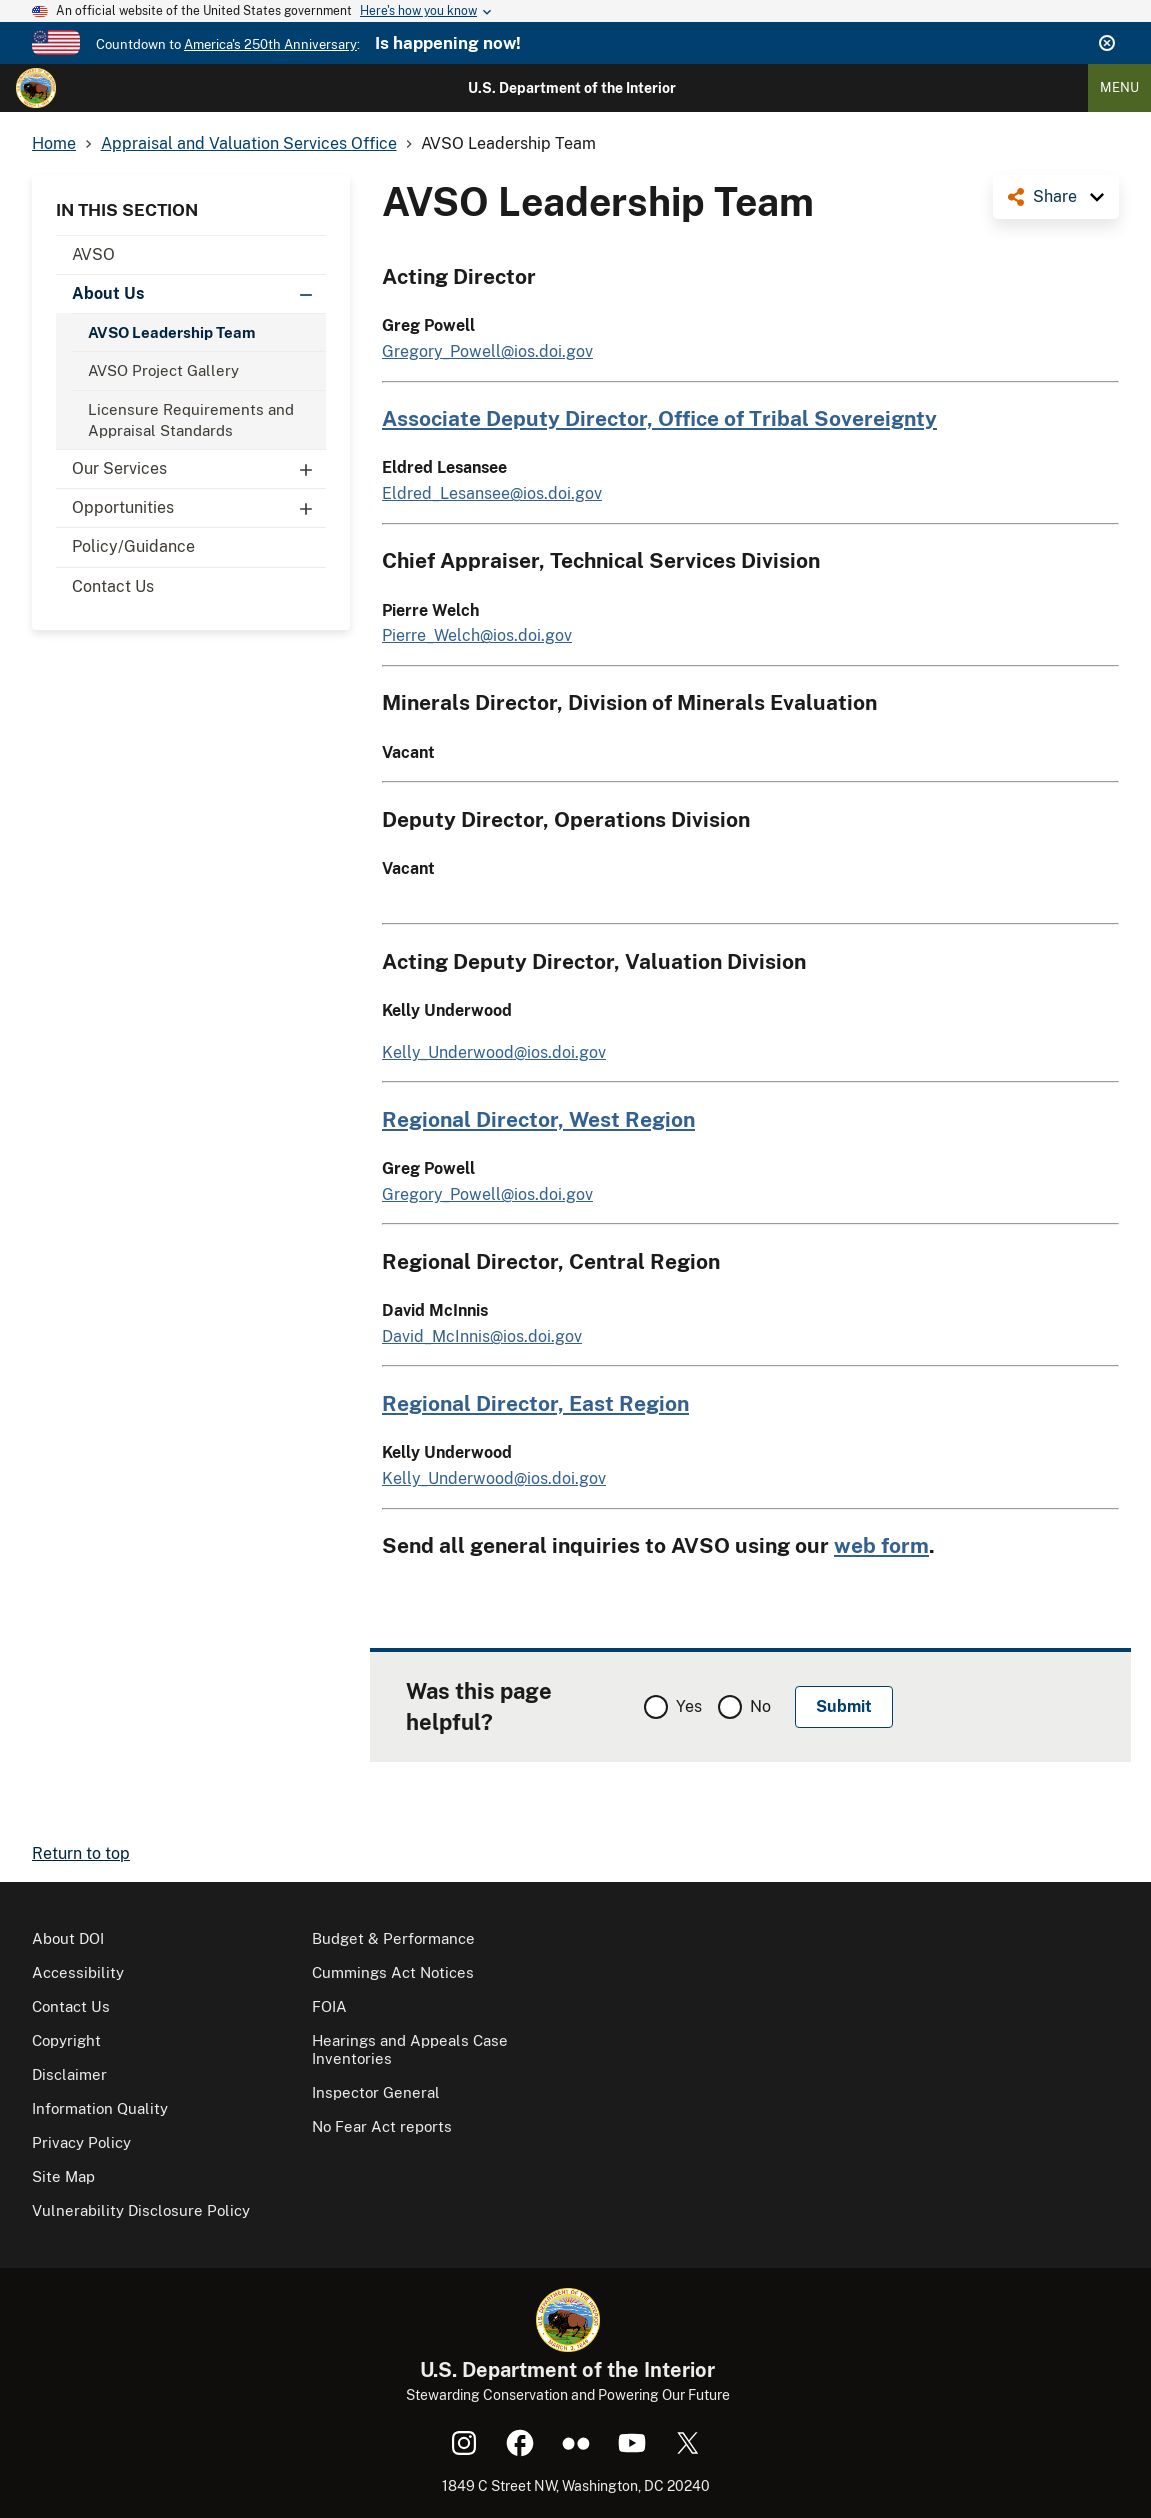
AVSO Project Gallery (163, 370)
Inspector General (376, 2092)
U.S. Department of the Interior (572, 88)
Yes (689, 1706)
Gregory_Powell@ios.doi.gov (487, 351)
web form (881, 1545)
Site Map (63, 2176)
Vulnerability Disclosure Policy (141, 2210)
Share (1055, 196)
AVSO (93, 254)
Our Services (199, 469)
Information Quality (100, 2108)
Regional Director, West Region (538, 1119)
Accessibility (78, 1972)
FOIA (329, 2006)
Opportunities (199, 508)
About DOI (68, 1938)
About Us (199, 294)
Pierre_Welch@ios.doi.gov (477, 635)
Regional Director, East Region (535, 1403)
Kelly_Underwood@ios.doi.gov (494, 1052)
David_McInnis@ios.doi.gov (482, 1336)
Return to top (81, 1853)
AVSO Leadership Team (171, 332)
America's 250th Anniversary (270, 44)
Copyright (66, 2040)
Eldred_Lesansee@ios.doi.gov (492, 493)
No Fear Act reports (382, 2126)
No (760, 1706)
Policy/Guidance (133, 546)
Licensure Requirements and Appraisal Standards (191, 420)
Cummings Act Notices (393, 1972)
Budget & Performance (393, 1938)
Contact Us (113, 586)
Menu (1119, 87)
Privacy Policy (81, 2142)
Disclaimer (69, 2074)
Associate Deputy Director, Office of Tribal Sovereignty (659, 418)
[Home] (36, 88)
